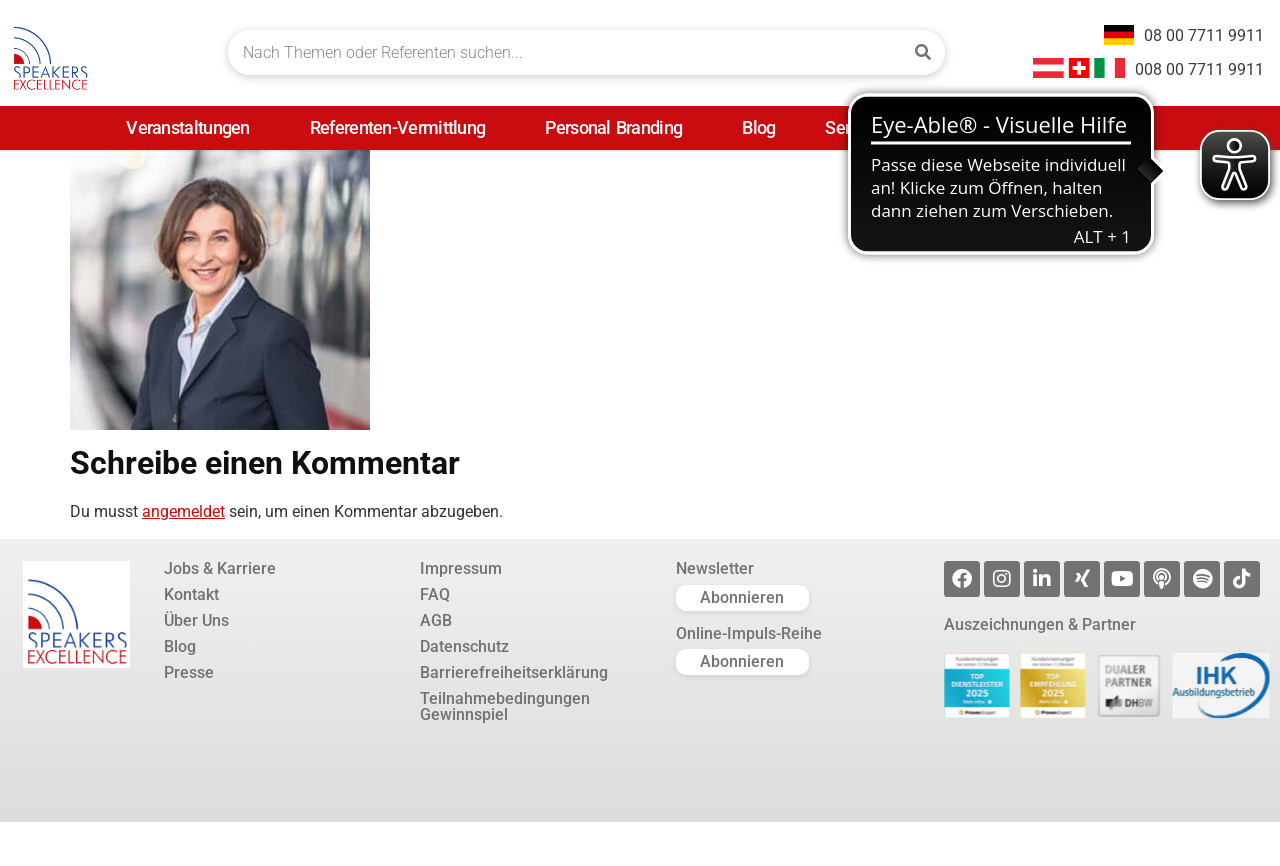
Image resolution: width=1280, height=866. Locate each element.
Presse (966, 127)
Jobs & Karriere (220, 569)
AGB (436, 621)
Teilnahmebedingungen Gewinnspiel (505, 707)
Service (857, 127)
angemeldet (183, 511)
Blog (758, 127)
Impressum (461, 569)
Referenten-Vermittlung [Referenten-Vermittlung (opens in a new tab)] (403, 127)
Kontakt (191, 595)
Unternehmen (1097, 127)
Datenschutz (464, 647)
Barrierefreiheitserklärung (514, 673)
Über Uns (196, 621)
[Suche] (922, 52)
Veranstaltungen (193, 127)
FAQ (435, 595)
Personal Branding (618, 127)
